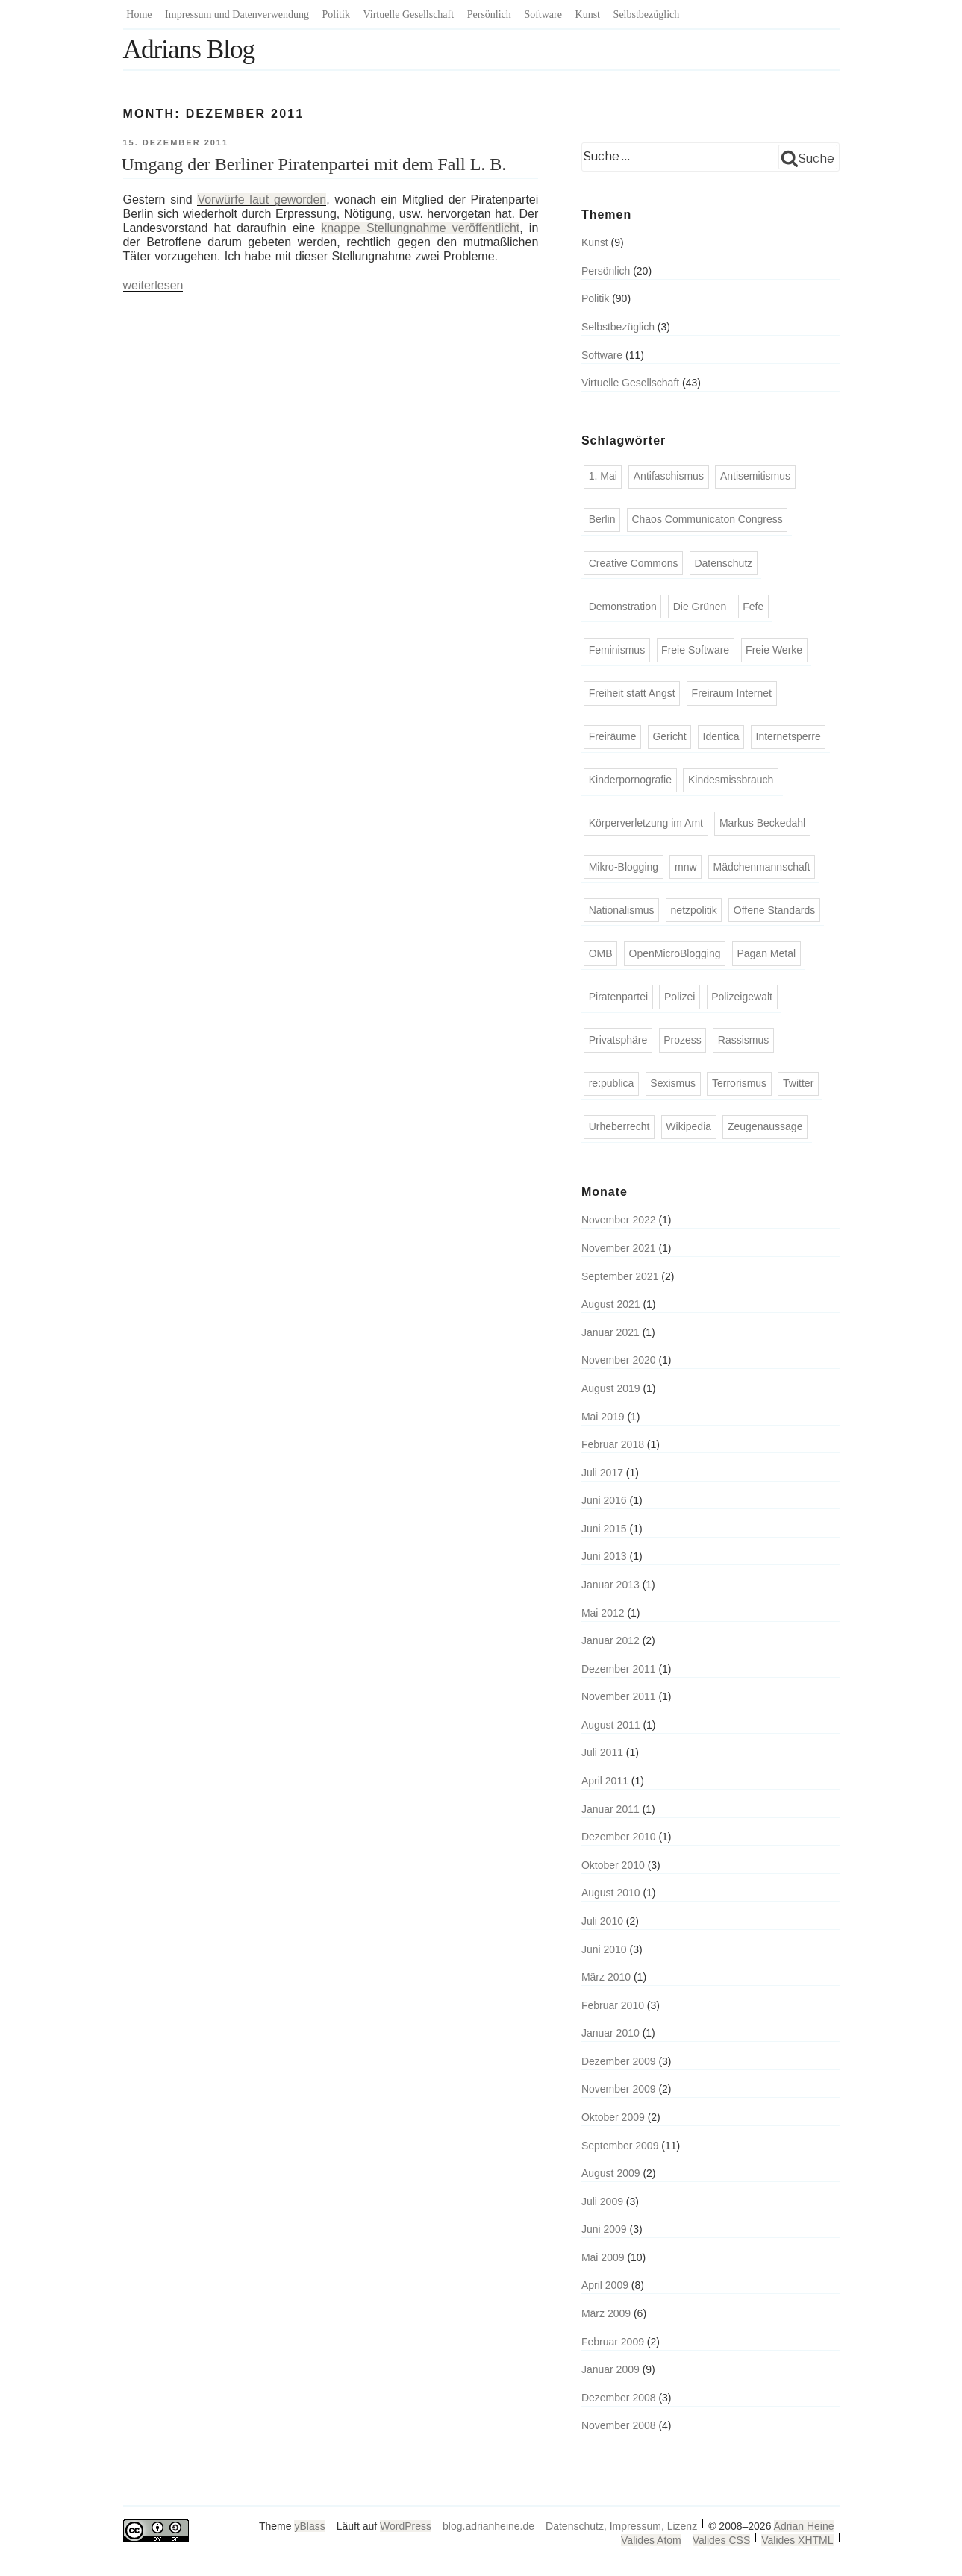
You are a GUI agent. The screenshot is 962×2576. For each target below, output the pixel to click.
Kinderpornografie (630, 780)
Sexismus (673, 1083)
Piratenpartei (618, 997)
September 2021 (620, 1276)
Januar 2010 (610, 2033)
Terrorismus (739, 1083)
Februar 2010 (612, 2005)
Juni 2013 (604, 1556)
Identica (721, 736)
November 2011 (618, 1696)
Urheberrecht (619, 1126)
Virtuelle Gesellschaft (409, 14)
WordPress (405, 2526)
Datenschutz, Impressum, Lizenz (621, 2526)
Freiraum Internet (732, 693)
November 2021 (618, 1248)
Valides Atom (651, 2540)
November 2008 (618, 2425)
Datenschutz (723, 563)
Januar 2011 (610, 1809)
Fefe (753, 606)
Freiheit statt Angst (632, 693)
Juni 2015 (604, 1529)
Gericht (669, 736)
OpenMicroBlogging (675, 953)
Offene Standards (774, 910)
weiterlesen (153, 285)
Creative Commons (633, 563)
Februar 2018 (612, 1444)
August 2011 (610, 1725)
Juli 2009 (602, 2201)
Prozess (682, 1040)
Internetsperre (788, 736)
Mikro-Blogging (623, 867)
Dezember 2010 (618, 1837)
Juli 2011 (602, 1752)
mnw (686, 867)
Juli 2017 (602, 1473)
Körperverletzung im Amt (646, 823)
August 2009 (610, 2173)
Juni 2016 (604, 1500)
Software (543, 14)
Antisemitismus (755, 476)
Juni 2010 (604, 1949)
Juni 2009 (604, 2229)
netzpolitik (694, 910)
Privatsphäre (618, 1040)
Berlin (602, 519)
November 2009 (618, 2089)
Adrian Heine (804, 2526)
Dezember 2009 (618, 2061)
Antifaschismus (669, 476)
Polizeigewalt (741, 997)
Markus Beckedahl (762, 823)
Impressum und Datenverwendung (237, 14)
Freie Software (695, 650)
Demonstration (623, 606)
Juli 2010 (602, 1921)
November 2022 (618, 1220)
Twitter (798, 1083)
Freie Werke (774, 650)
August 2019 (610, 1388)
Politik (336, 14)
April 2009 (604, 2285)
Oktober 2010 (613, 1865)
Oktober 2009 (613, 2117)
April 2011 (604, 1781)
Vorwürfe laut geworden (261, 199)
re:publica (611, 1083)
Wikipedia (688, 1126)
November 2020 (618, 1360)
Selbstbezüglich (646, 14)
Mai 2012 (603, 1613)
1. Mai (603, 476)
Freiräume (613, 736)
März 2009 (606, 2313)
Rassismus (743, 1040)
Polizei (679, 997)
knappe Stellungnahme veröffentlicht (420, 228)
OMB (601, 953)
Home (139, 14)
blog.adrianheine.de (488, 2526)
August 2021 (610, 1304)
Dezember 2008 (618, 2398)
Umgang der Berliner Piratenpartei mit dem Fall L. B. (314, 164)
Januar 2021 (610, 1332)
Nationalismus (622, 910)
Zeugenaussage (765, 1126)
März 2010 (606, 1977)
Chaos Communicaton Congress (706, 519)
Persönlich (489, 14)
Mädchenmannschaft (761, 867)
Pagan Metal (766, 953)
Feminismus (617, 650)
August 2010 (610, 1893)
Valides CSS (722, 2540)
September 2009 (620, 2146)
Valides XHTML (797, 2540)
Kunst (587, 14)
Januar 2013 (610, 1585)
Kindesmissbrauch (730, 780)
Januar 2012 (610, 1640)
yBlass (309, 2526)
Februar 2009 (612, 2342)
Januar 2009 (610, 2369)
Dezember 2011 (618, 1669)
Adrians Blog (189, 49)
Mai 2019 (603, 1417)
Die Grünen (700, 606)
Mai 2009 (603, 2257)
